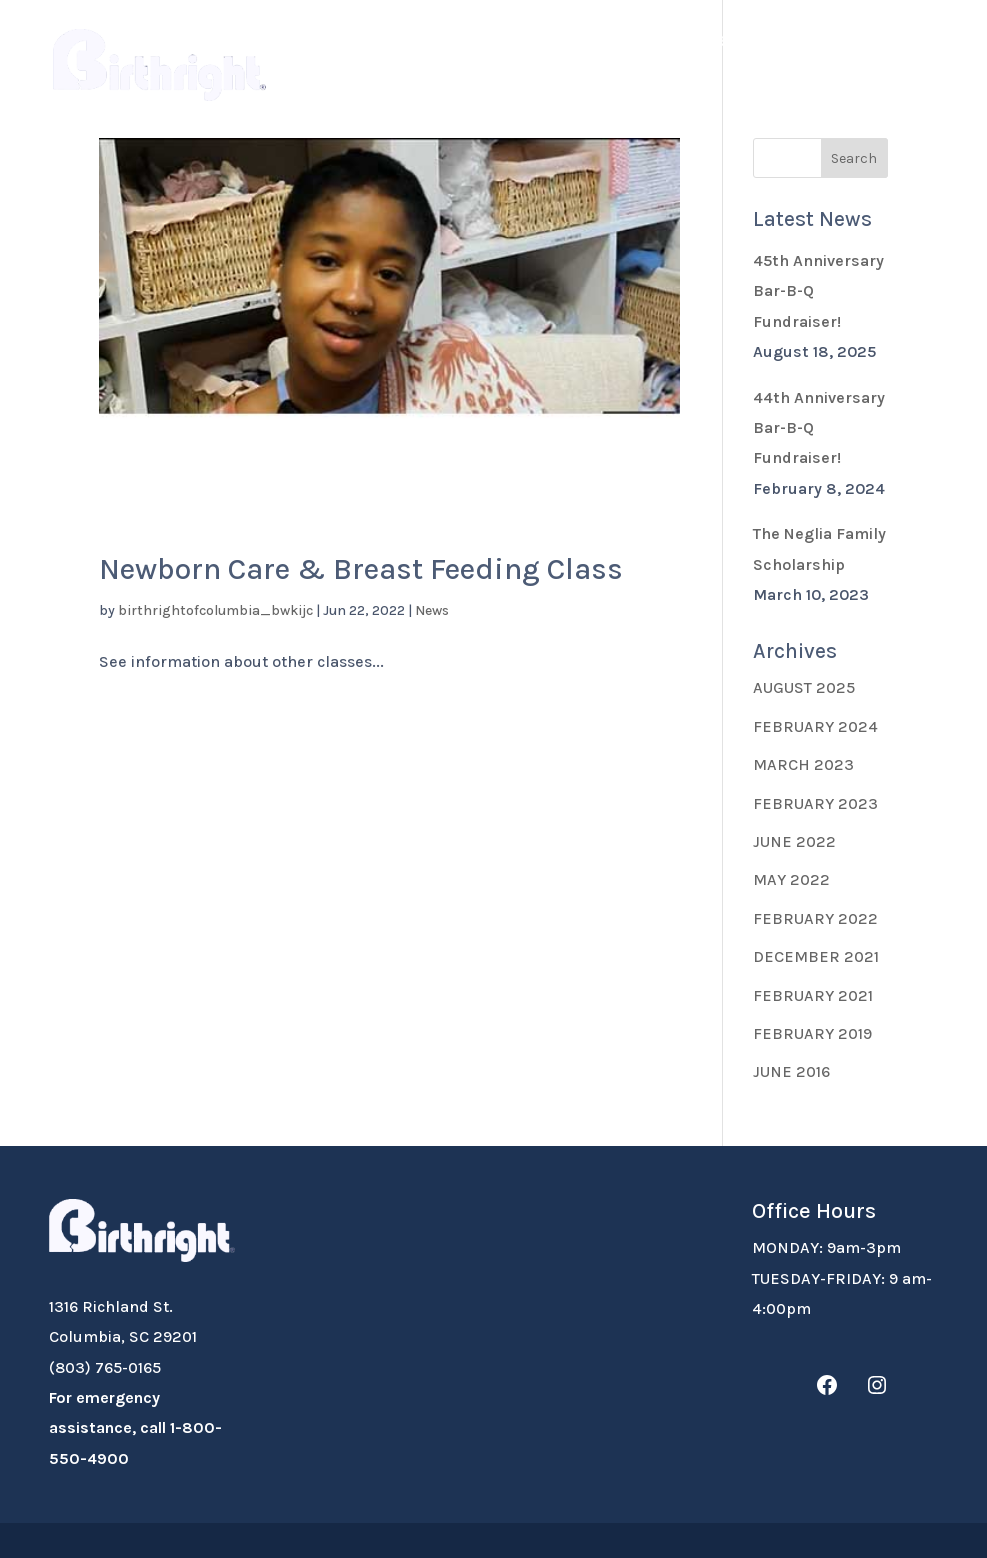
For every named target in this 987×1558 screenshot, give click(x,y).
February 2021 (813, 995)
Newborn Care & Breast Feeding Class (361, 569)
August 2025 (804, 687)
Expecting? (448, 41)
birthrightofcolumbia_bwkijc (215, 610)
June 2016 (791, 1071)
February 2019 (812, 1033)
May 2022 (791, 879)
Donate (574, 41)
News (432, 610)
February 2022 (815, 918)
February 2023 (815, 803)
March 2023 (803, 764)
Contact (310, 88)
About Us (315, 41)
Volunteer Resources (715, 41)
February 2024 (815, 726)
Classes (877, 41)
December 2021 (816, 956)
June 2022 (794, 841)
